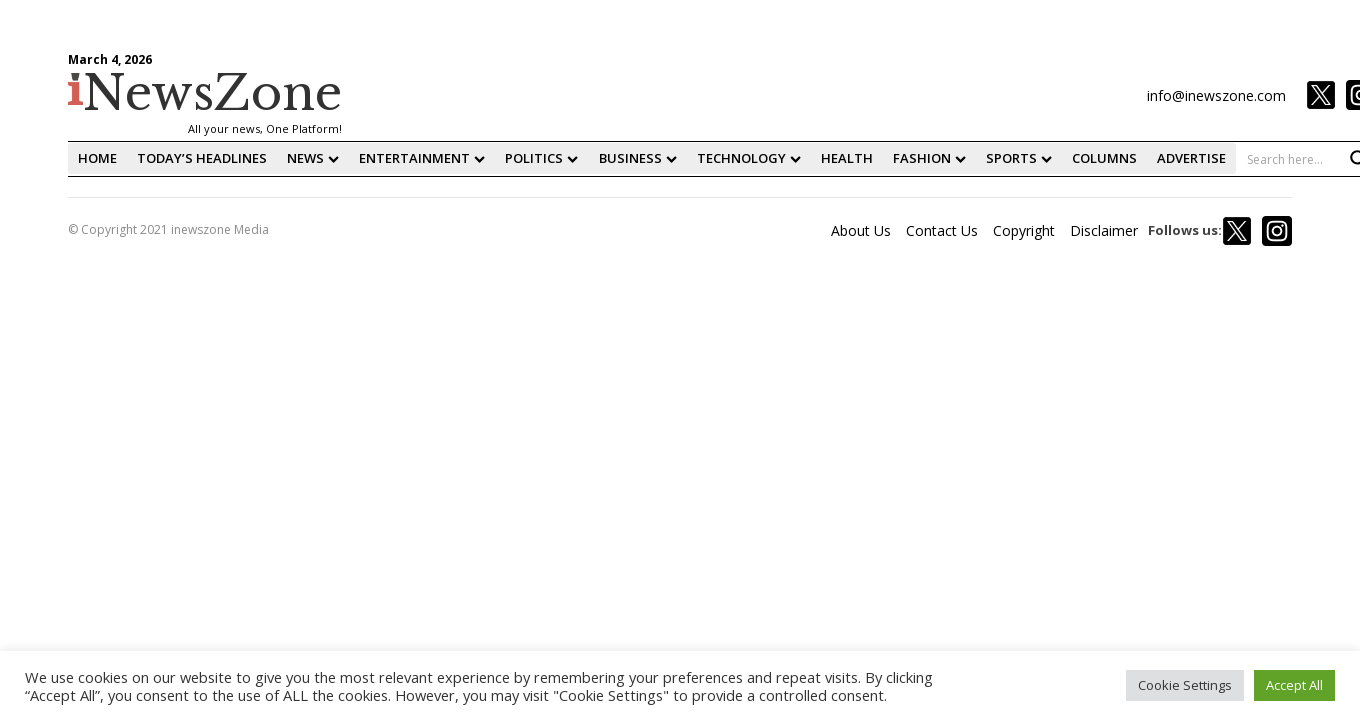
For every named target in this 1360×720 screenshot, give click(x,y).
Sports (1019, 158)
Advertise (1191, 158)
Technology (749, 158)
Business (638, 158)
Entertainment (422, 158)
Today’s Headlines (202, 158)
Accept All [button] (1294, 685)
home (97, 158)
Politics (541, 158)
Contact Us (942, 230)
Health (847, 158)
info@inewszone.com (1216, 95)
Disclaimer (1104, 230)
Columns (1104, 158)
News (313, 158)
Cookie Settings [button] (1185, 685)
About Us (861, 230)
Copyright (1024, 230)
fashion (929, 158)
